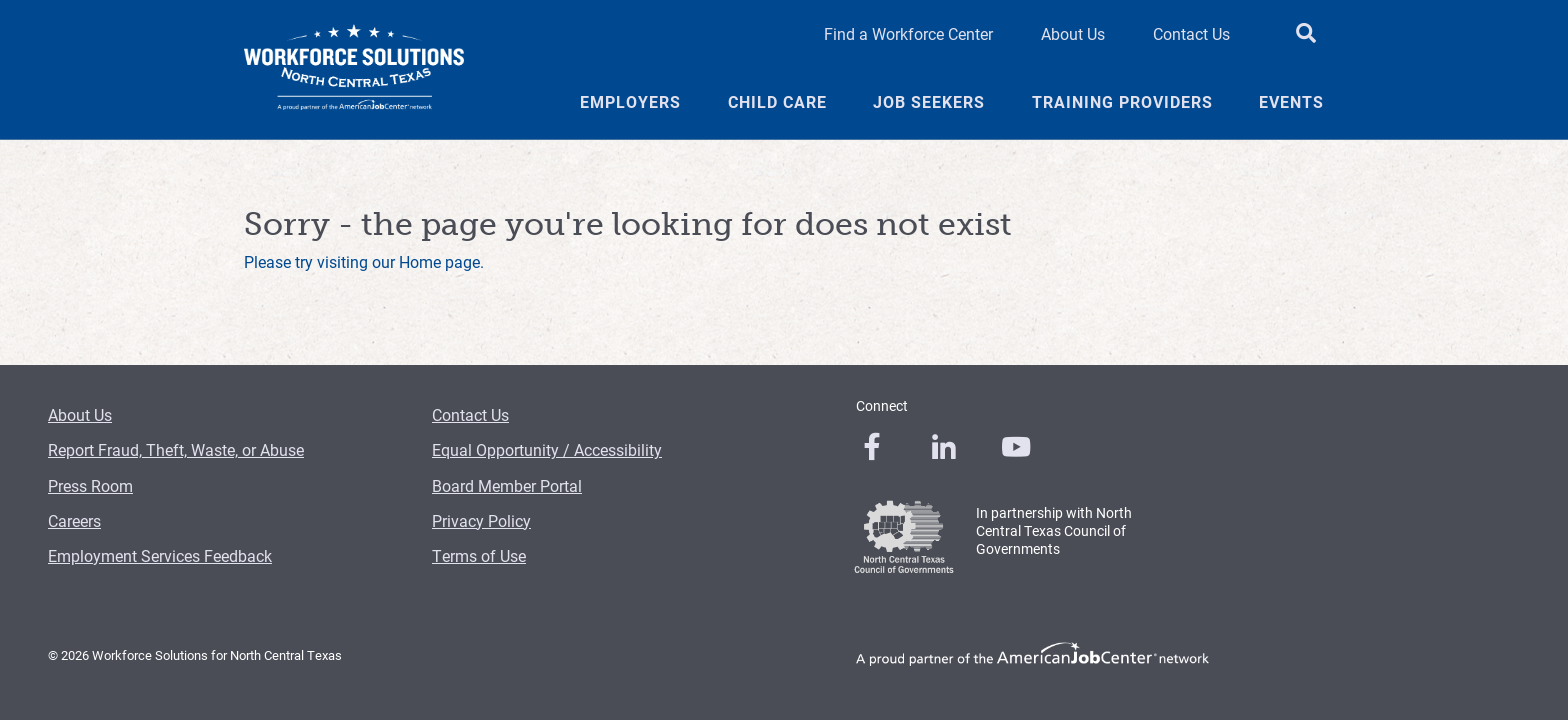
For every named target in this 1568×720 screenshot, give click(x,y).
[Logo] (354, 70)
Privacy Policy (481, 520)
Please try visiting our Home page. (364, 261)
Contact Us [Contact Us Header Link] (1191, 33)
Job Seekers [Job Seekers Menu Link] (929, 102)
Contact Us (470, 414)
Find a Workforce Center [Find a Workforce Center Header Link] (908, 33)
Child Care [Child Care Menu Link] (777, 102)
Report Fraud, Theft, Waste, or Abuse (176, 449)
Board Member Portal (507, 485)
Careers (74, 520)
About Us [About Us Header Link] (1073, 33)
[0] (872, 447)
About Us (80, 414)
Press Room (90, 485)
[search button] (1306, 34)
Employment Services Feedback (160, 555)
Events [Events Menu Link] (1291, 102)
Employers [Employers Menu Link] (630, 102)
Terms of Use (479, 555)
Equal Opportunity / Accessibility (547, 449)
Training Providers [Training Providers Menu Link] (1122, 102)
